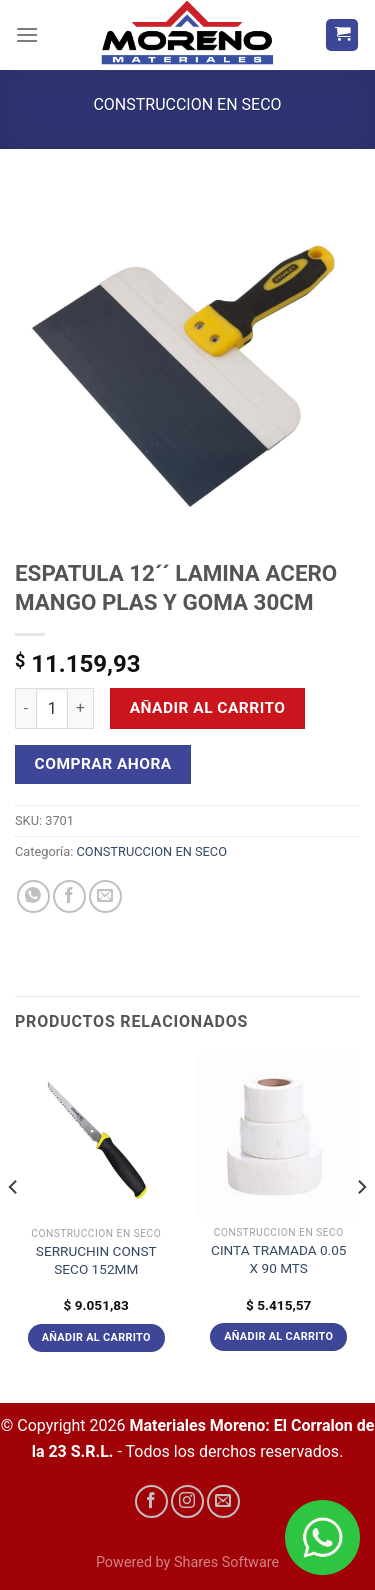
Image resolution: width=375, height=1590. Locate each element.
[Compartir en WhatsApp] (33, 896)
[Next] (361, 1227)
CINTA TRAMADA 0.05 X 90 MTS (278, 1259)
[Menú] (27, 34)
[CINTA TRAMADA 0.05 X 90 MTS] (278, 1136)
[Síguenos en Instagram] (187, 1501)
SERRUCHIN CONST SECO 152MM (96, 1260)
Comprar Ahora (103, 764)
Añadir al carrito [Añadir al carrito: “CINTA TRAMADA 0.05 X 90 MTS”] (278, 1336)
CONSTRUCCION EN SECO (187, 104)
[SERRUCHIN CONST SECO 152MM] (96, 1136)
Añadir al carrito (208, 708)
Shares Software (226, 1562)
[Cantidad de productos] (52, 708)
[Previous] (14, 1227)
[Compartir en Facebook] (69, 896)
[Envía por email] (105, 896)
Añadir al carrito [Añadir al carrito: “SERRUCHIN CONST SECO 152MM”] (96, 1337)
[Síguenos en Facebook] (151, 1501)
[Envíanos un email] (223, 1501)
